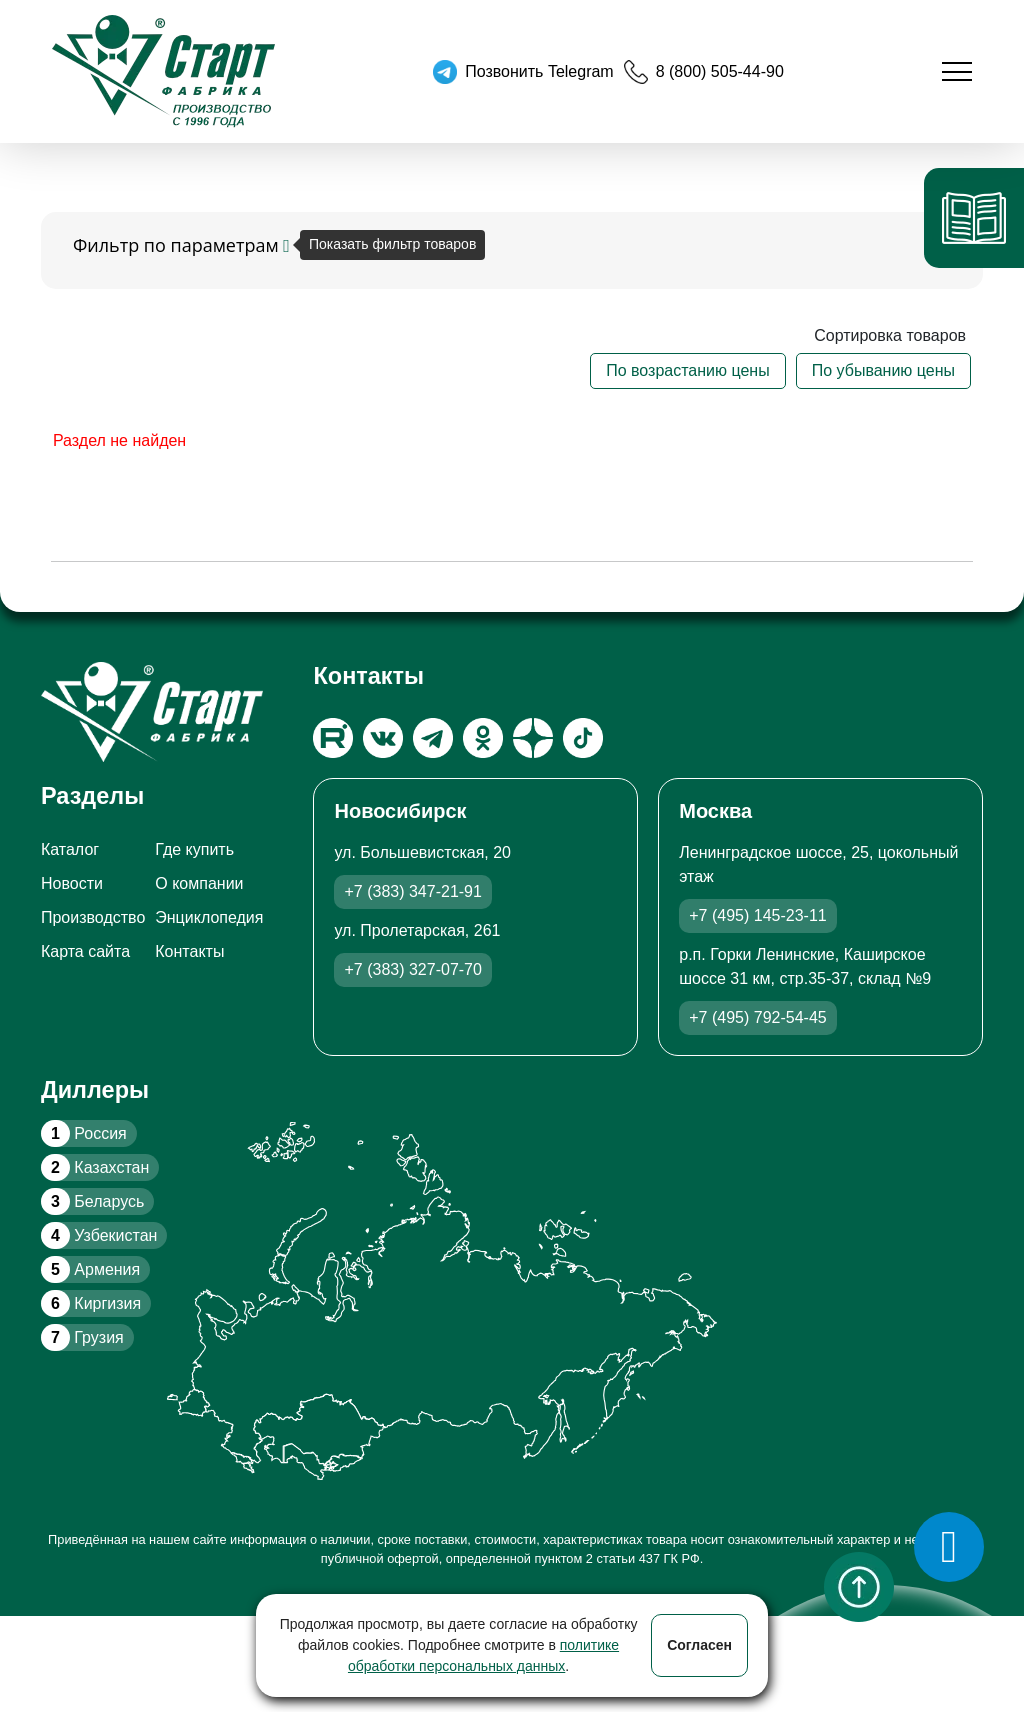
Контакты (189, 951)
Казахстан (95, 1167)
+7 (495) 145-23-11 (757, 915)
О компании (199, 883)
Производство (93, 917)
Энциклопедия (209, 917)
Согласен (699, 1645)
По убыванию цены (883, 370)
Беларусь (92, 1201)
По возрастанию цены (688, 370)
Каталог (70, 849)
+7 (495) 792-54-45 (757, 1017)
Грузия (82, 1337)
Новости (72, 883)
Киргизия (91, 1303)
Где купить (194, 849)
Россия (84, 1133)
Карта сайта (85, 951)
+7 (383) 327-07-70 (412, 969)
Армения (90, 1269)
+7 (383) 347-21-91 (412, 891)
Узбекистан (99, 1235)
